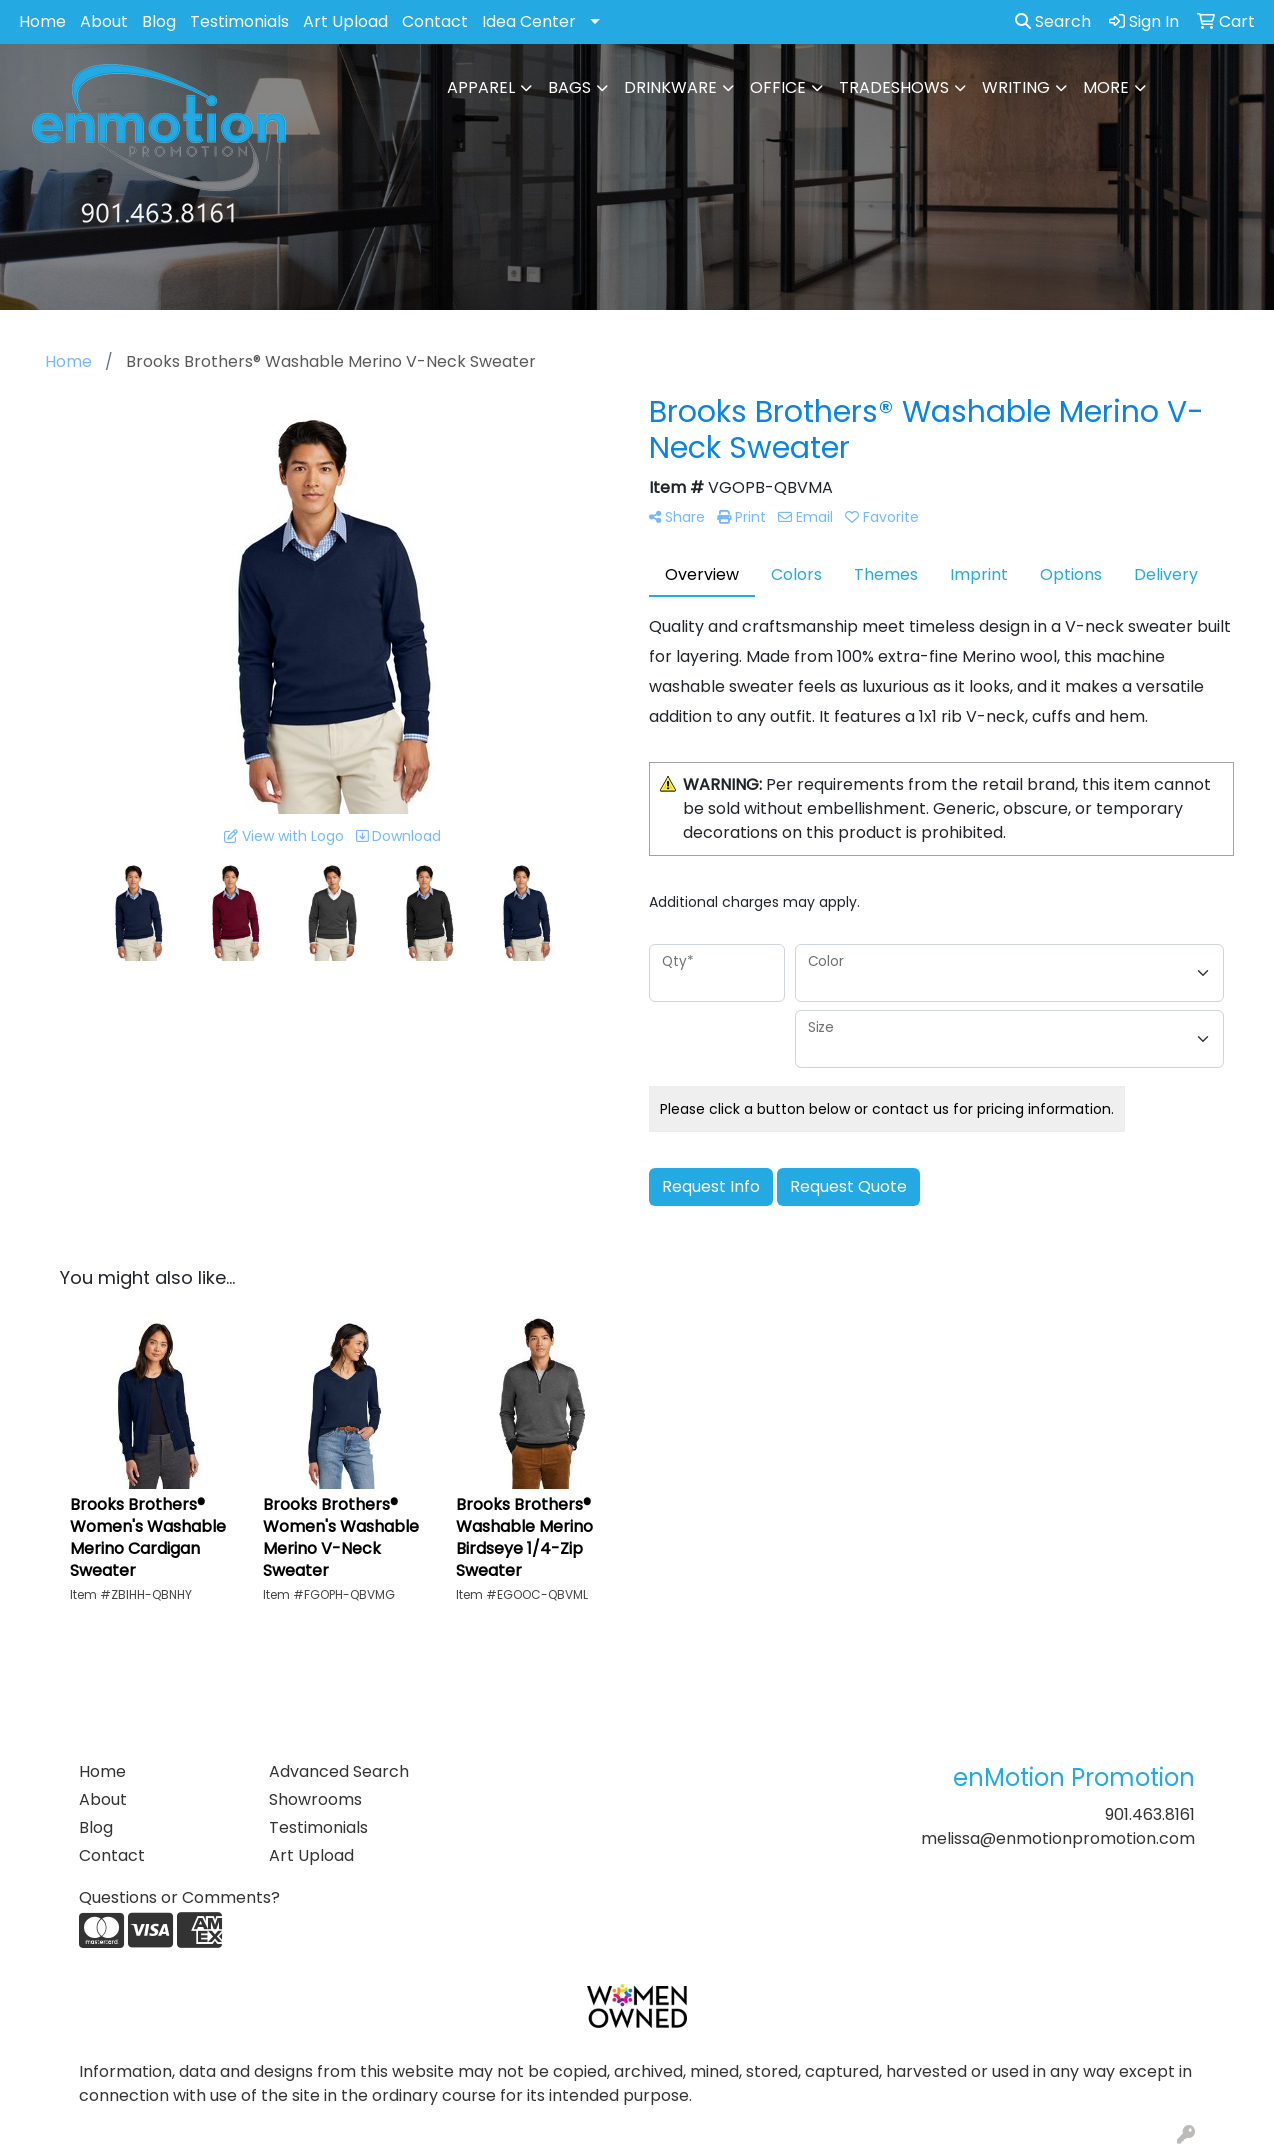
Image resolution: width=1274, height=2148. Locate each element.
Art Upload (345, 21)
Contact (435, 21)
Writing (1016, 87)
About (104, 21)
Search (1053, 21)
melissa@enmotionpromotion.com (1058, 1838)
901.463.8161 (1150, 1814)
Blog (159, 21)
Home (42, 21)
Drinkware (670, 87)
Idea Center (529, 21)
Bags (569, 87)
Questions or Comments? (179, 1897)
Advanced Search (339, 1771)
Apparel (481, 87)
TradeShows (894, 87)
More (1106, 87)
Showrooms (315, 1799)
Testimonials (239, 21)
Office (778, 87)
